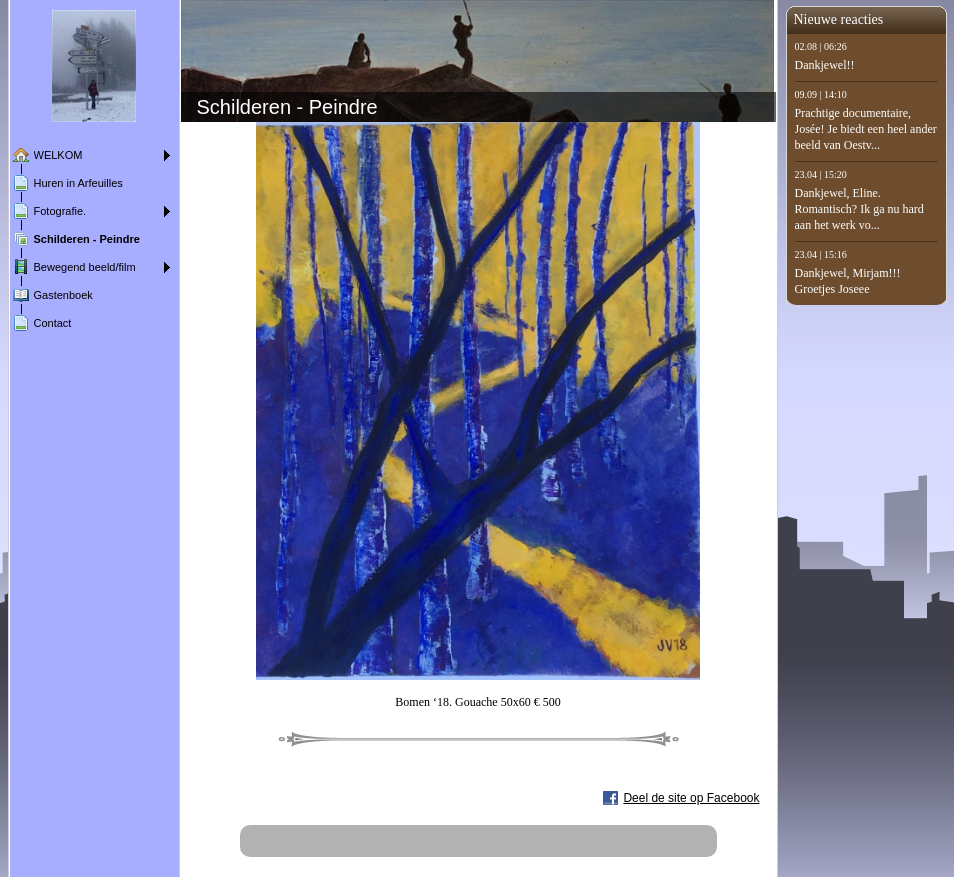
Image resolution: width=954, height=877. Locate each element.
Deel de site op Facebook (691, 798)
